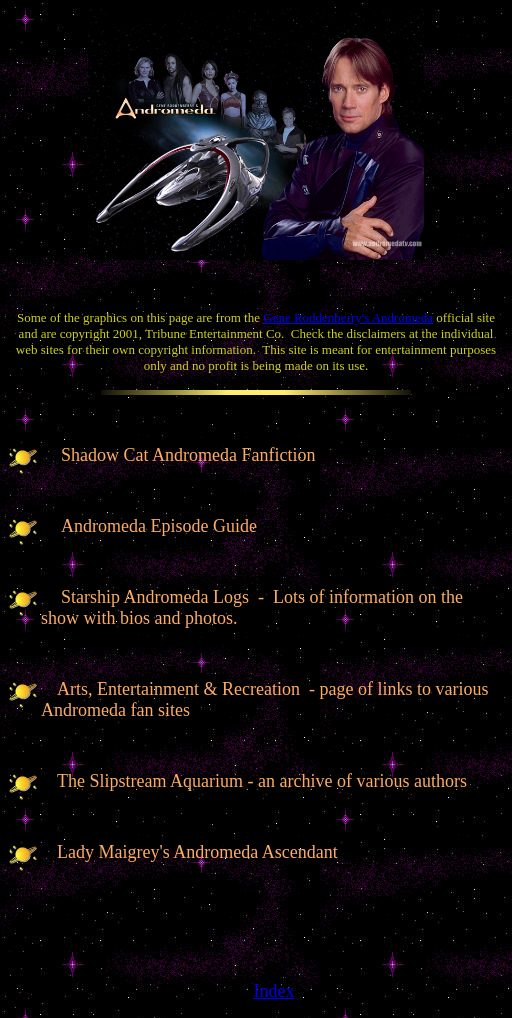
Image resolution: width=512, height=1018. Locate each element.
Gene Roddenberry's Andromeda (348, 317)
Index (274, 991)
